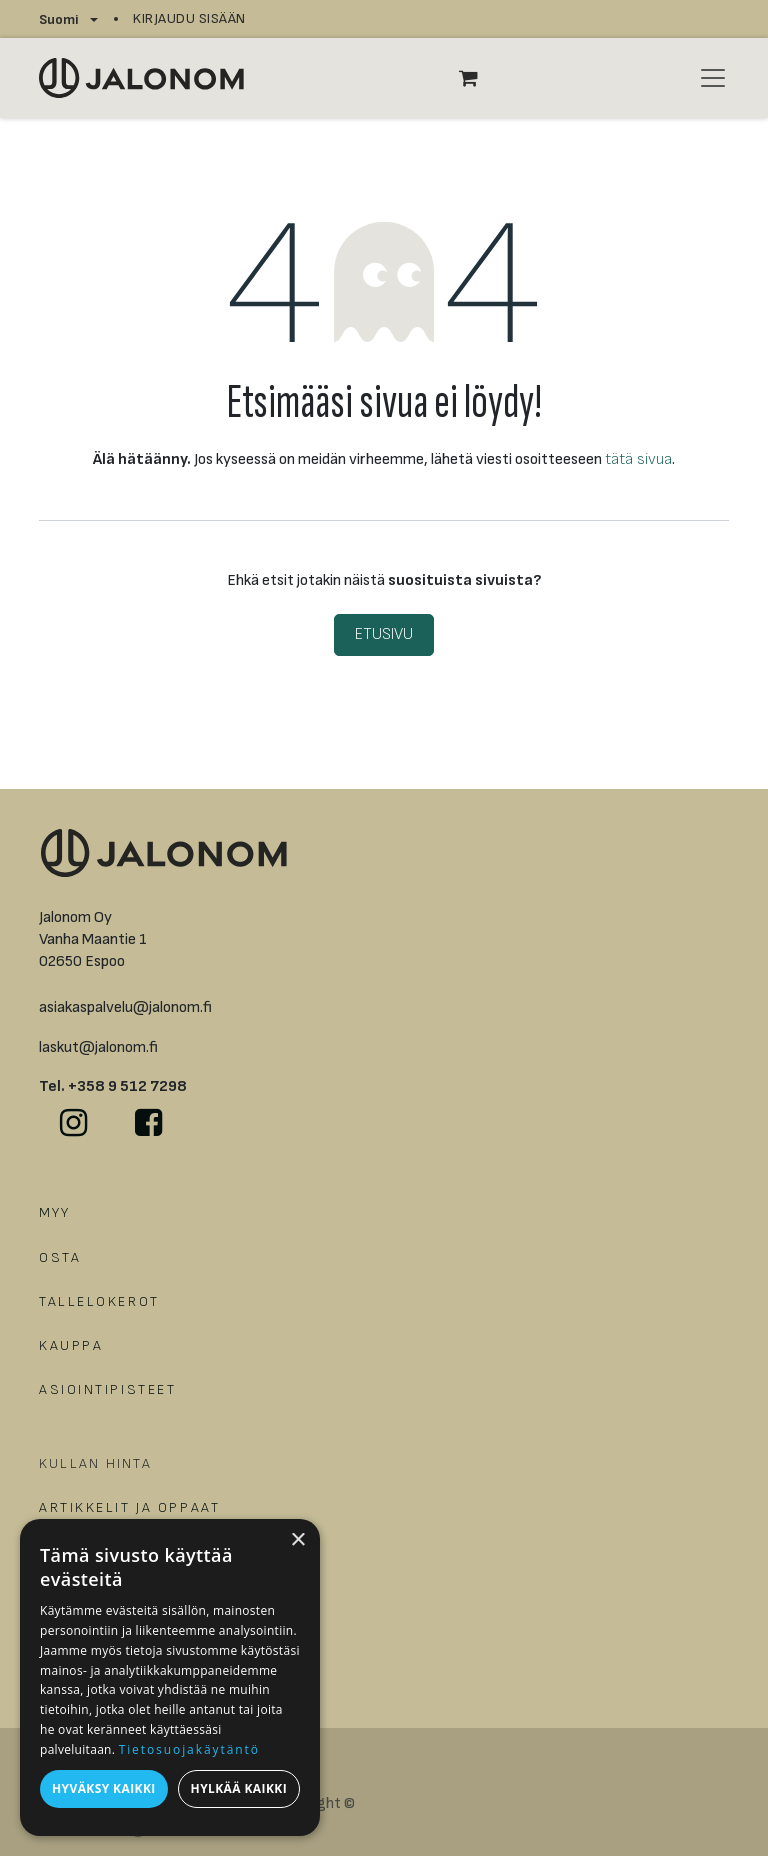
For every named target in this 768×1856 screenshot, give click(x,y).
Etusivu (384, 634)
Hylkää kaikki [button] (239, 1788)
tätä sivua (638, 459)
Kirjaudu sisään (189, 18)
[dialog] (170, 1677)
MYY (55, 1212)
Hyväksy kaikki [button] (104, 1788)
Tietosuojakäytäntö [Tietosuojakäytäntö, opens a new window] (189, 1749)
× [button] (297, 1540)
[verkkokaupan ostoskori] (479, 78)
